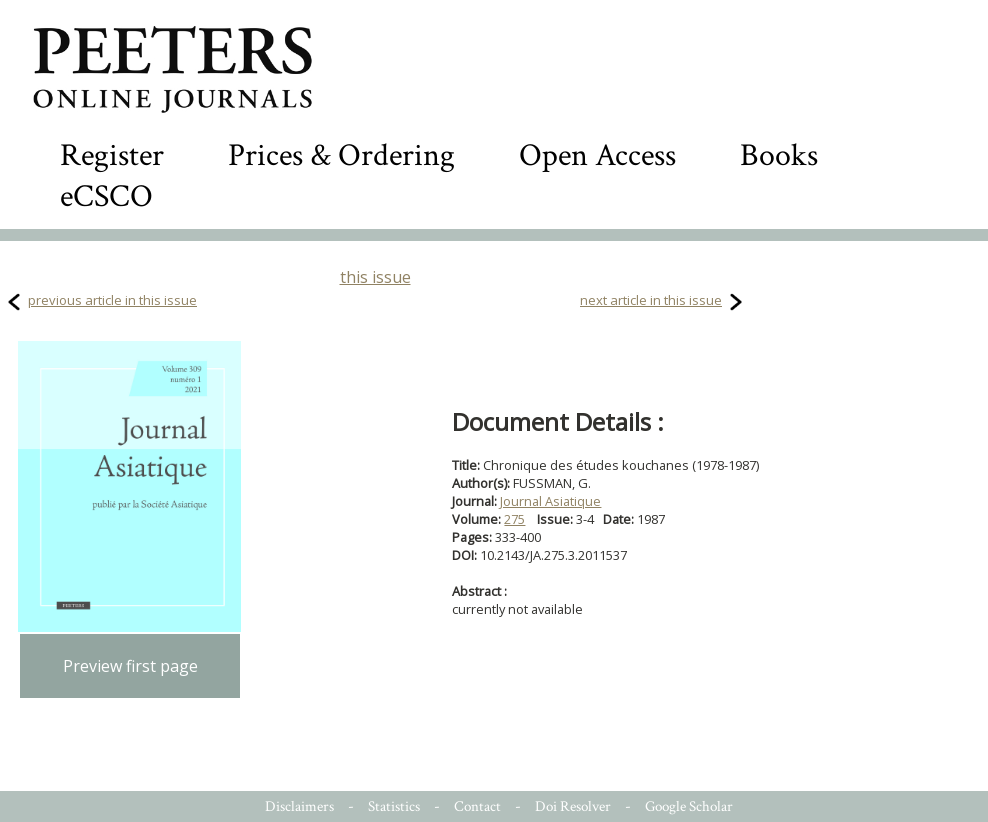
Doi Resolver (573, 806)
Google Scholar (689, 806)
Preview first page (130, 666)
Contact (477, 806)
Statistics (394, 806)
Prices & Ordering (341, 155)
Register (112, 155)
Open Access (597, 155)
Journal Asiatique (550, 501)
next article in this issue (651, 300)
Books (779, 155)
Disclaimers (299, 806)
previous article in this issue (112, 300)
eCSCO (106, 196)
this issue (375, 277)
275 (514, 519)
